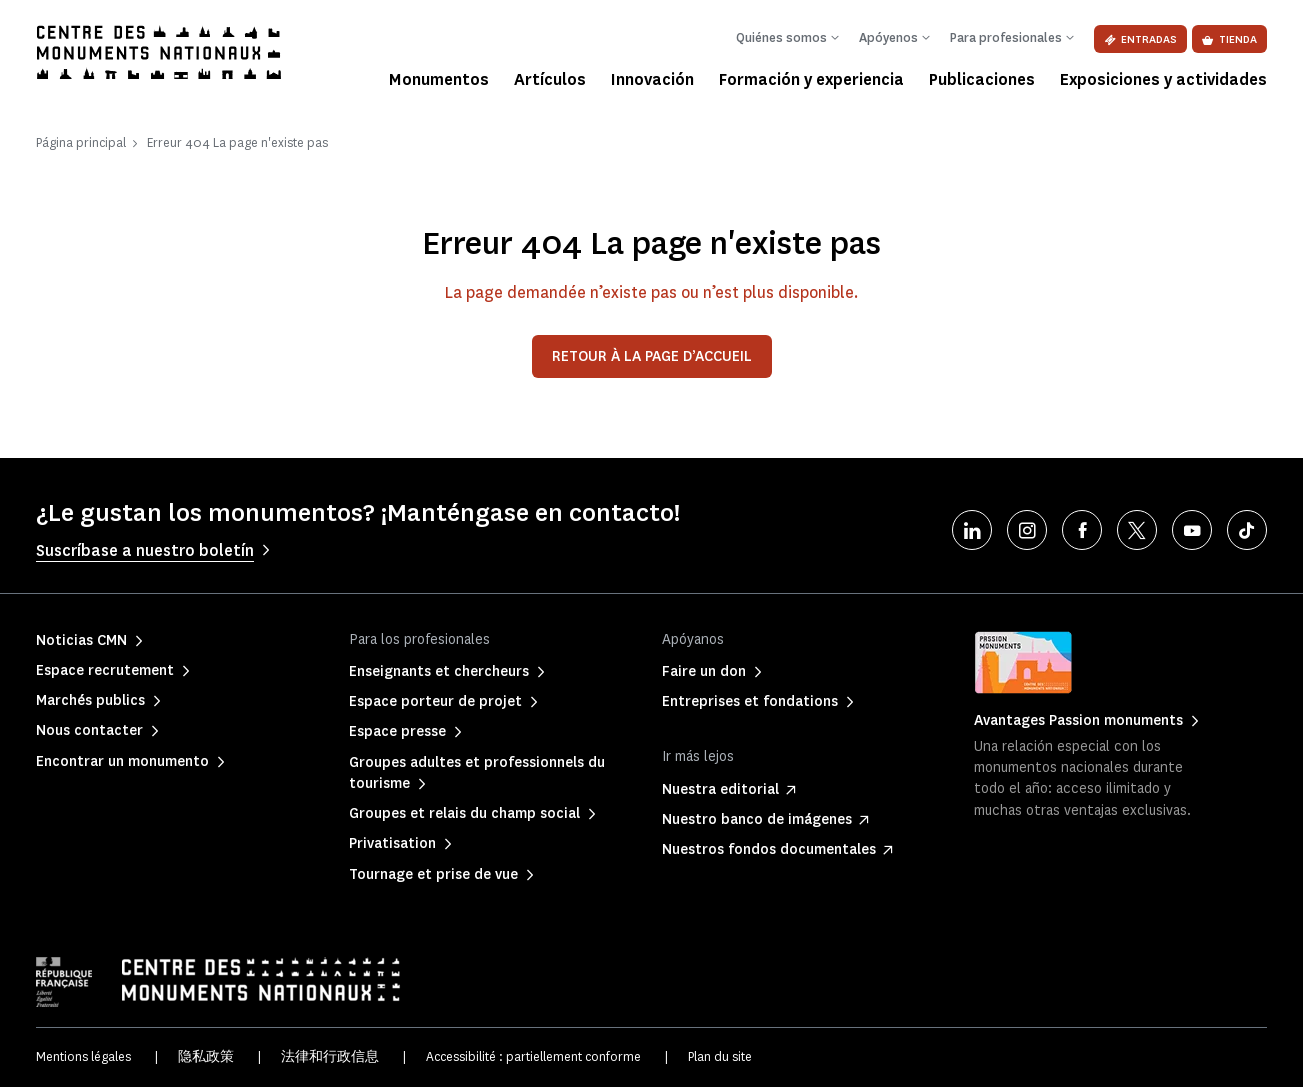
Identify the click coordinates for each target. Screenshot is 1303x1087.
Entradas (1140, 39)
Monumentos (439, 79)
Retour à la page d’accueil (652, 356)
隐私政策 (206, 1056)
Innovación (652, 79)
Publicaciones (982, 79)
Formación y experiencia (811, 79)
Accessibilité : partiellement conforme (533, 1056)
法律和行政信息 (330, 1056)
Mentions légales (83, 1056)
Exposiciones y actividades (1163, 79)
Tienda (1229, 39)
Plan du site (720, 1056)
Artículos (550, 79)
